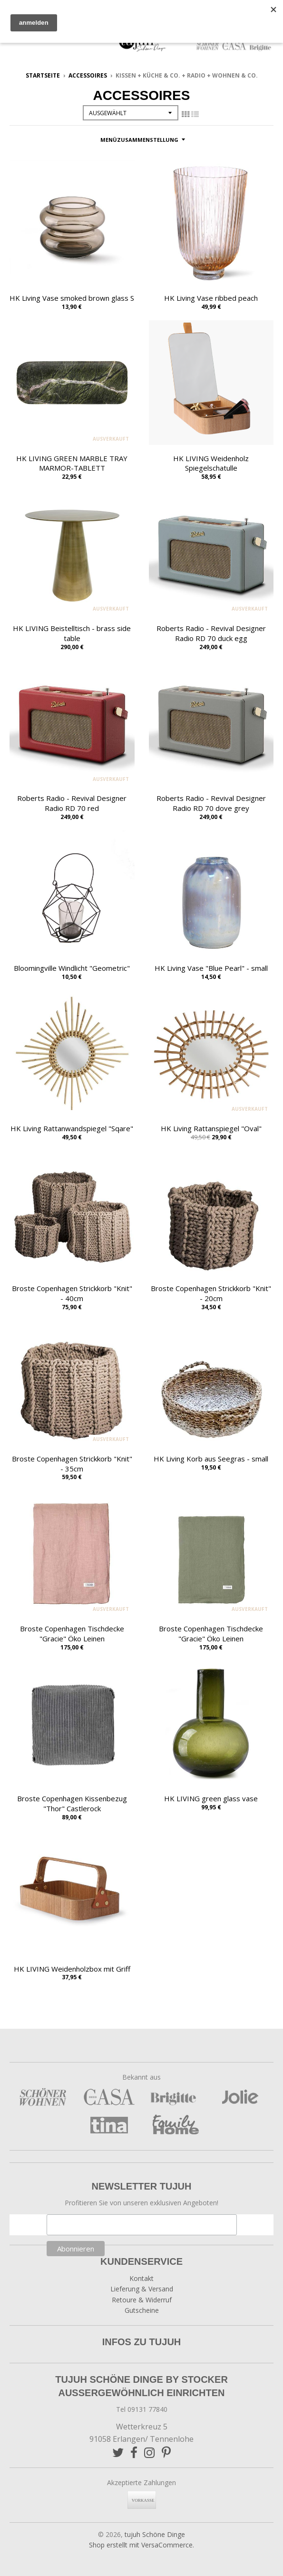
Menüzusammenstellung (139, 139)
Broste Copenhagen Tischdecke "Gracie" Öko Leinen (72, 1633)
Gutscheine (142, 2310)
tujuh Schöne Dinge (155, 2534)
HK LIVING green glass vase (211, 1798)
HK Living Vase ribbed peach (211, 298)
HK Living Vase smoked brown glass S (72, 298)
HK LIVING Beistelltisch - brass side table (72, 633)
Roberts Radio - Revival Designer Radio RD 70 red (72, 803)
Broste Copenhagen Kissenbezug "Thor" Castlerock (72, 1803)
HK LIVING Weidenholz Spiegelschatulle (211, 463)
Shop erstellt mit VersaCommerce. (141, 2544)
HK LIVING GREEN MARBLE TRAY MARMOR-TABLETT (71, 463)
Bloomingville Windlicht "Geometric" (72, 968)
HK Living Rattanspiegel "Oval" (211, 1128)
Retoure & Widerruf (142, 2299)
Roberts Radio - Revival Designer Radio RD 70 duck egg (211, 633)
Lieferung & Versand (141, 2288)
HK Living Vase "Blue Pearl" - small (211, 968)
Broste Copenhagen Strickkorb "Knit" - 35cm (72, 1463)
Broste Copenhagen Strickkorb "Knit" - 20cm (211, 1293)
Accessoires (87, 75)
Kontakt (141, 2278)
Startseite (43, 75)
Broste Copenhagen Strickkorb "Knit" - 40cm (72, 1293)
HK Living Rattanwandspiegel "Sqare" (71, 1128)
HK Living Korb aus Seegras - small (211, 1458)
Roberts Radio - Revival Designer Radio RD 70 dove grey (211, 803)
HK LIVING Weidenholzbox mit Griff (72, 1969)
